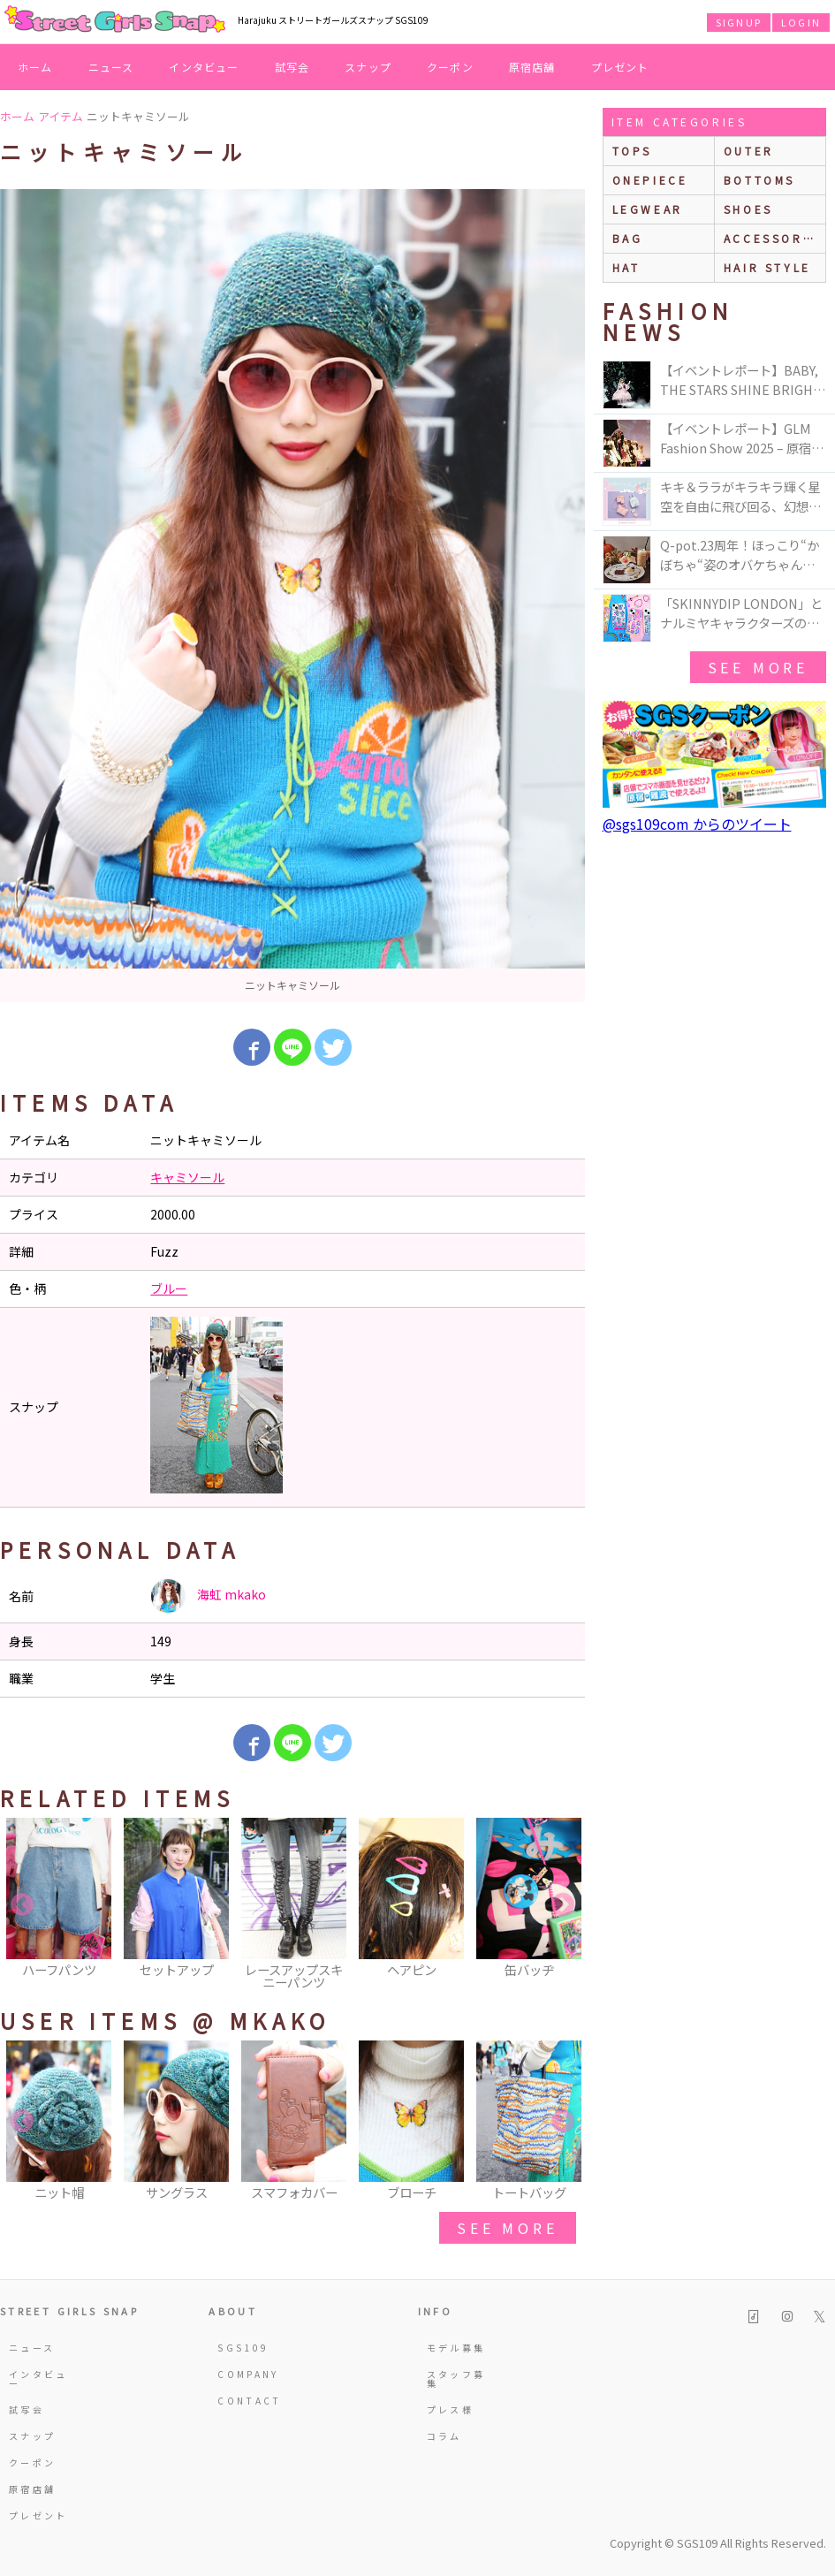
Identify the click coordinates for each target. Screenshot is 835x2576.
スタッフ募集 (456, 2378)
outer (749, 150)
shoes (748, 209)
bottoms (759, 179)
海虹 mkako (208, 1596)
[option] (292, 595)
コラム (444, 2436)
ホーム (35, 66)
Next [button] (563, 1905)
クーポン (450, 66)
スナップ (368, 66)
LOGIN (801, 22)
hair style (767, 267)
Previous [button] (22, 1905)
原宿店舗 (532, 66)
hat (626, 267)
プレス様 (450, 2409)
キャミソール (187, 1177)
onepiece (650, 179)
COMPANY (248, 2374)
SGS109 (243, 2347)
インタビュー (204, 66)
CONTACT (249, 2400)
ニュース (111, 66)
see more (507, 2227)
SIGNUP (739, 22)
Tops (632, 150)
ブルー (168, 1288)
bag (627, 238)
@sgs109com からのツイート (697, 823)
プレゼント (620, 66)
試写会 (292, 66)
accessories (774, 238)
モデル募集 (456, 2347)
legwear (647, 209)
